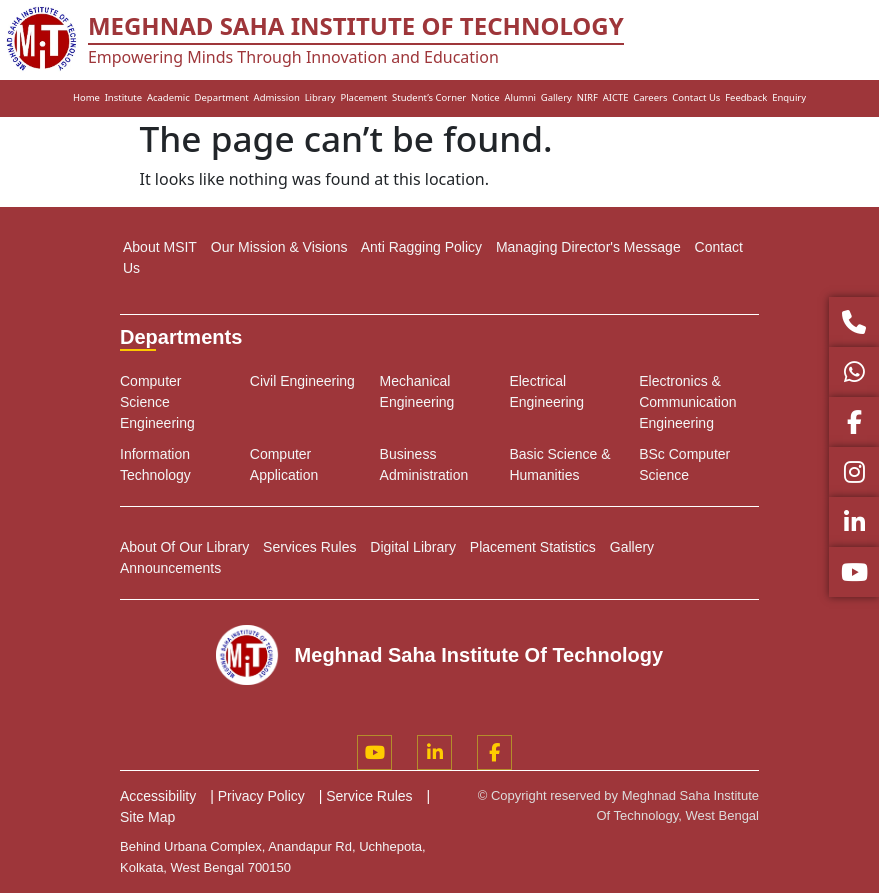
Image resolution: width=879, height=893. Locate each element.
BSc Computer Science (684, 464)
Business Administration (424, 464)
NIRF (587, 97)
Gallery (556, 97)
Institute (124, 97)
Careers (650, 97)
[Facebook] (494, 752)
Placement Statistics (533, 547)
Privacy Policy (261, 796)
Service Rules (369, 796)
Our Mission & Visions (279, 247)
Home (86, 97)
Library (320, 97)
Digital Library (413, 547)
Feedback (746, 97)
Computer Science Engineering (157, 402)
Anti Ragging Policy (421, 247)
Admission (277, 97)
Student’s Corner (429, 97)
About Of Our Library (184, 547)
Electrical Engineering (546, 391)
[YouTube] (374, 752)
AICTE (616, 97)
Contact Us (696, 97)
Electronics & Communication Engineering (687, 402)
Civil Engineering (302, 381)
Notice (485, 97)
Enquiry (789, 97)
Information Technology (155, 464)
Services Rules (309, 547)
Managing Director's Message (588, 247)
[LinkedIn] (434, 752)
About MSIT (160, 247)
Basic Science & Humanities (559, 464)
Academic (168, 97)
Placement (363, 97)
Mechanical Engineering (417, 391)
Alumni (520, 97)
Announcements (170, 568)
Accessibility (158, 796)
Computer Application (284, 464)
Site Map (147, 817)
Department (222, 97)
